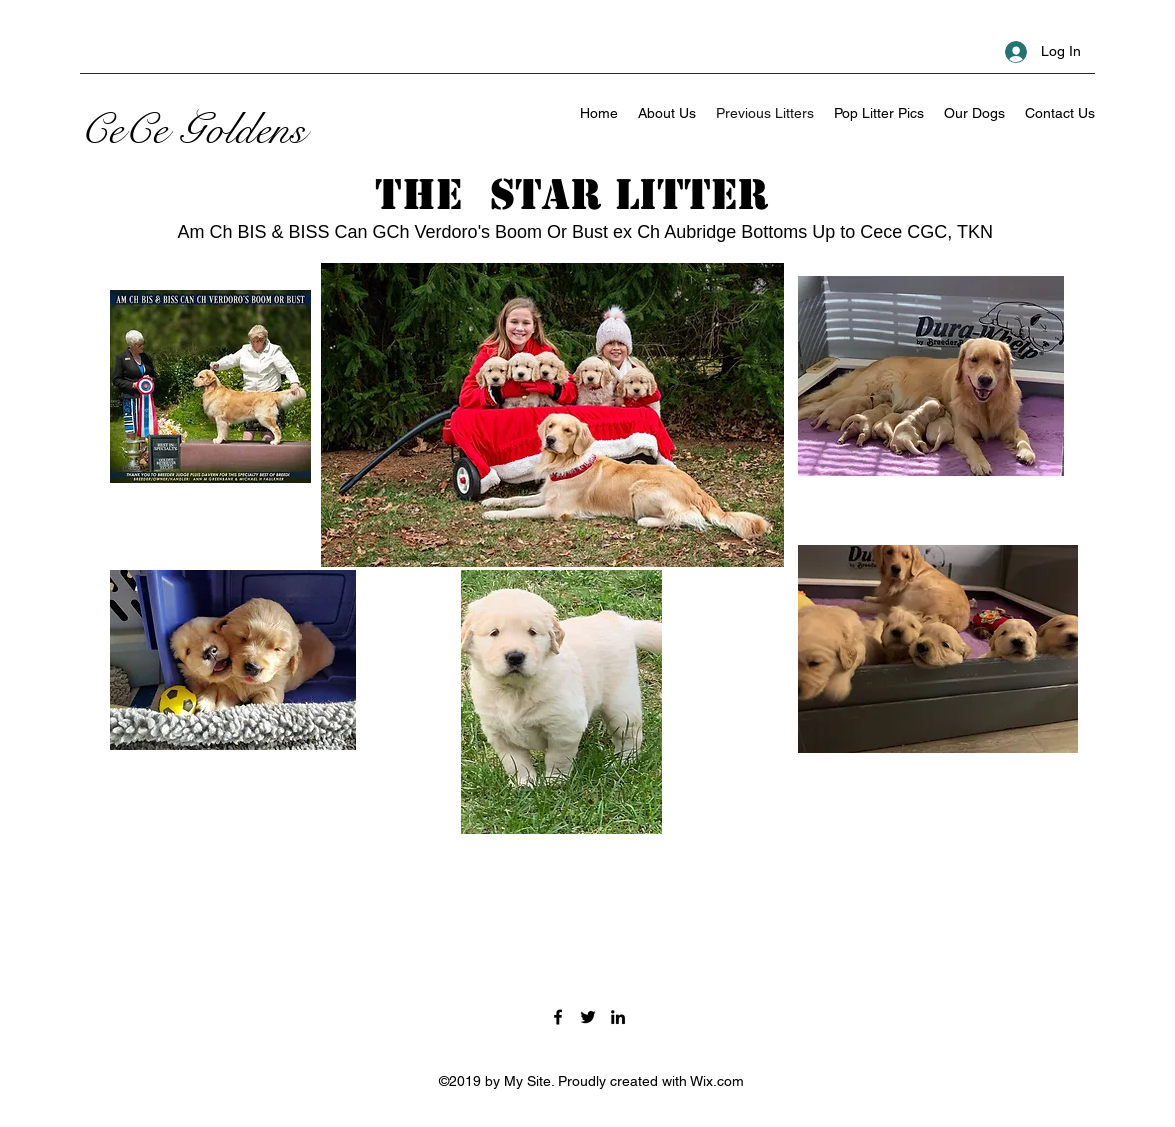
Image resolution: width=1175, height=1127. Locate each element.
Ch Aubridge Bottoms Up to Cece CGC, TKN (815, 232)
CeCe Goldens (193, 130)
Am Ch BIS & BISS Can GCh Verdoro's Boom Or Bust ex (408, 232)
